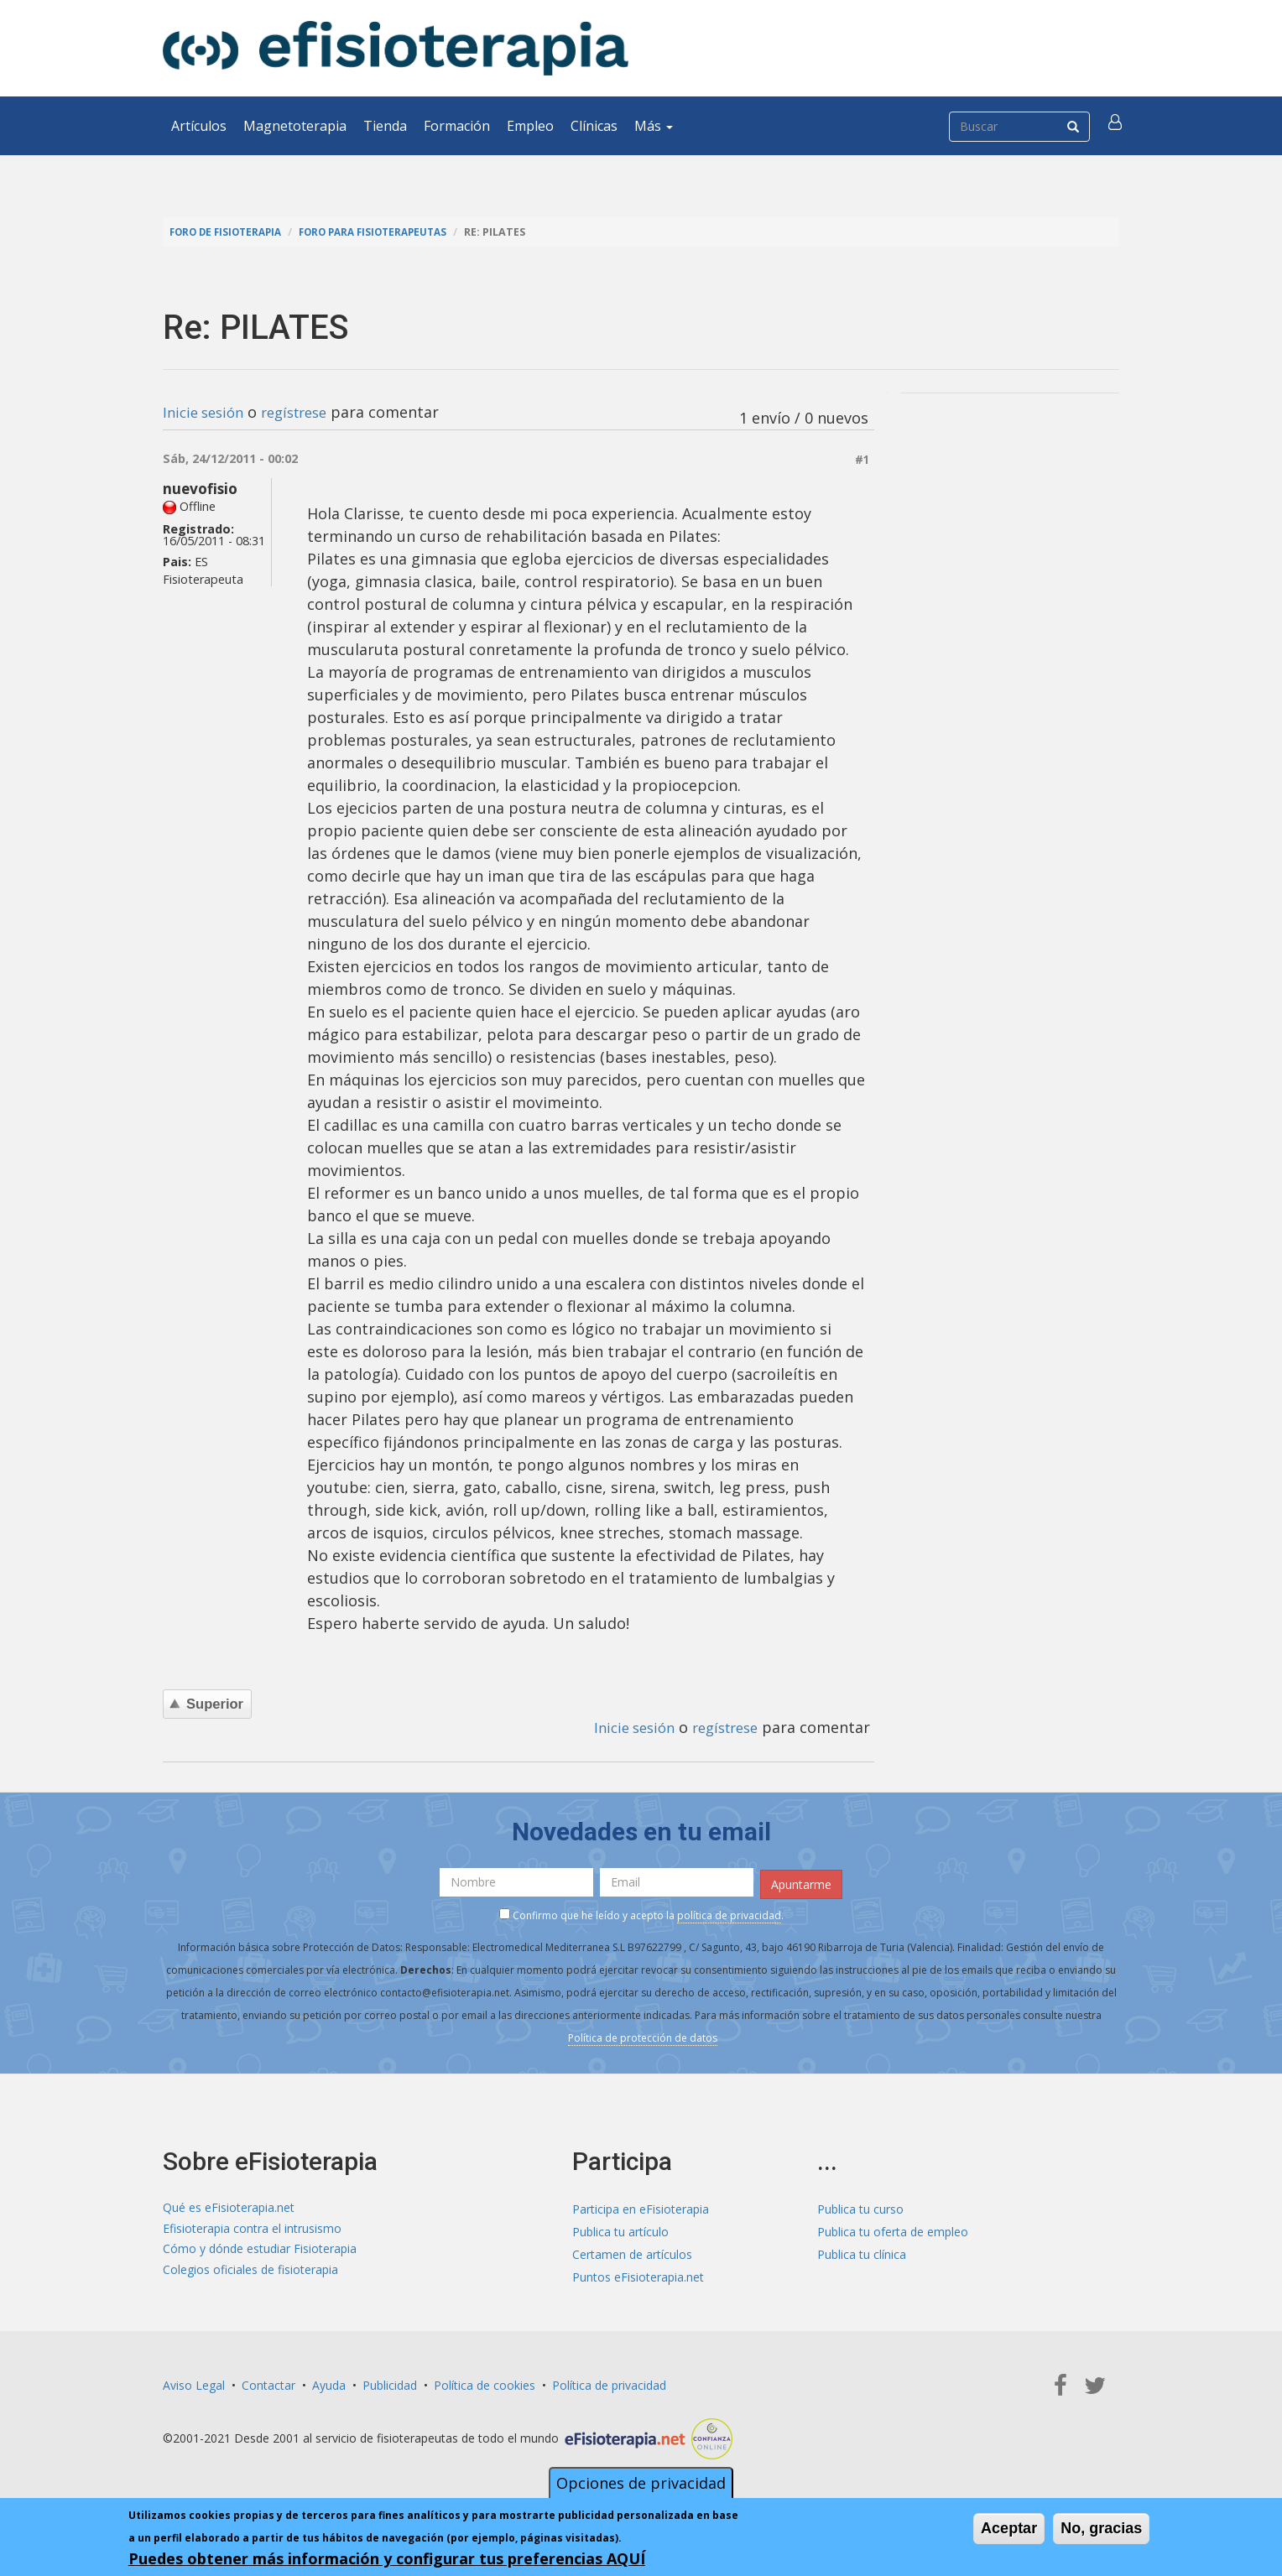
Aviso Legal (194, 2382)
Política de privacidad (609, 2382)
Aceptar (1009, 2528)
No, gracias (1101, 2528)
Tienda (385, 126)
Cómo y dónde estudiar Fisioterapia (260, 2251)
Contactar (268, 2382)
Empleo (530, 126)
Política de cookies (484, 2382)
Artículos (199, 126)
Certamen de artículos (632, 2251)
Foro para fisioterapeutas (390, 232)
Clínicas (594, 126)
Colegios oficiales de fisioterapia (250, 2274)
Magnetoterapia (295, 126)
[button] (1117, 125)
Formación (457, 126)
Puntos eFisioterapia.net (638, 2274)
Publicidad (389, 2382)
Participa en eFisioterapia (640, 2206)
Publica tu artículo (620, 2228)
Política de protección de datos (642, 2035)
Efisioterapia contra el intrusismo (252, 2228)
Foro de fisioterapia (230, 232)
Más (653, 126)
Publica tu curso (860, 2206)
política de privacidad (729, 1913)
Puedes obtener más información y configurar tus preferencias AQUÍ (386, 2558)
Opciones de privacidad (641, 2483)
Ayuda (329, 2382)
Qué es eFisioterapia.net (228, 2206)
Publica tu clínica (861, 2251)
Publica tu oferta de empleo (892, 2228)
